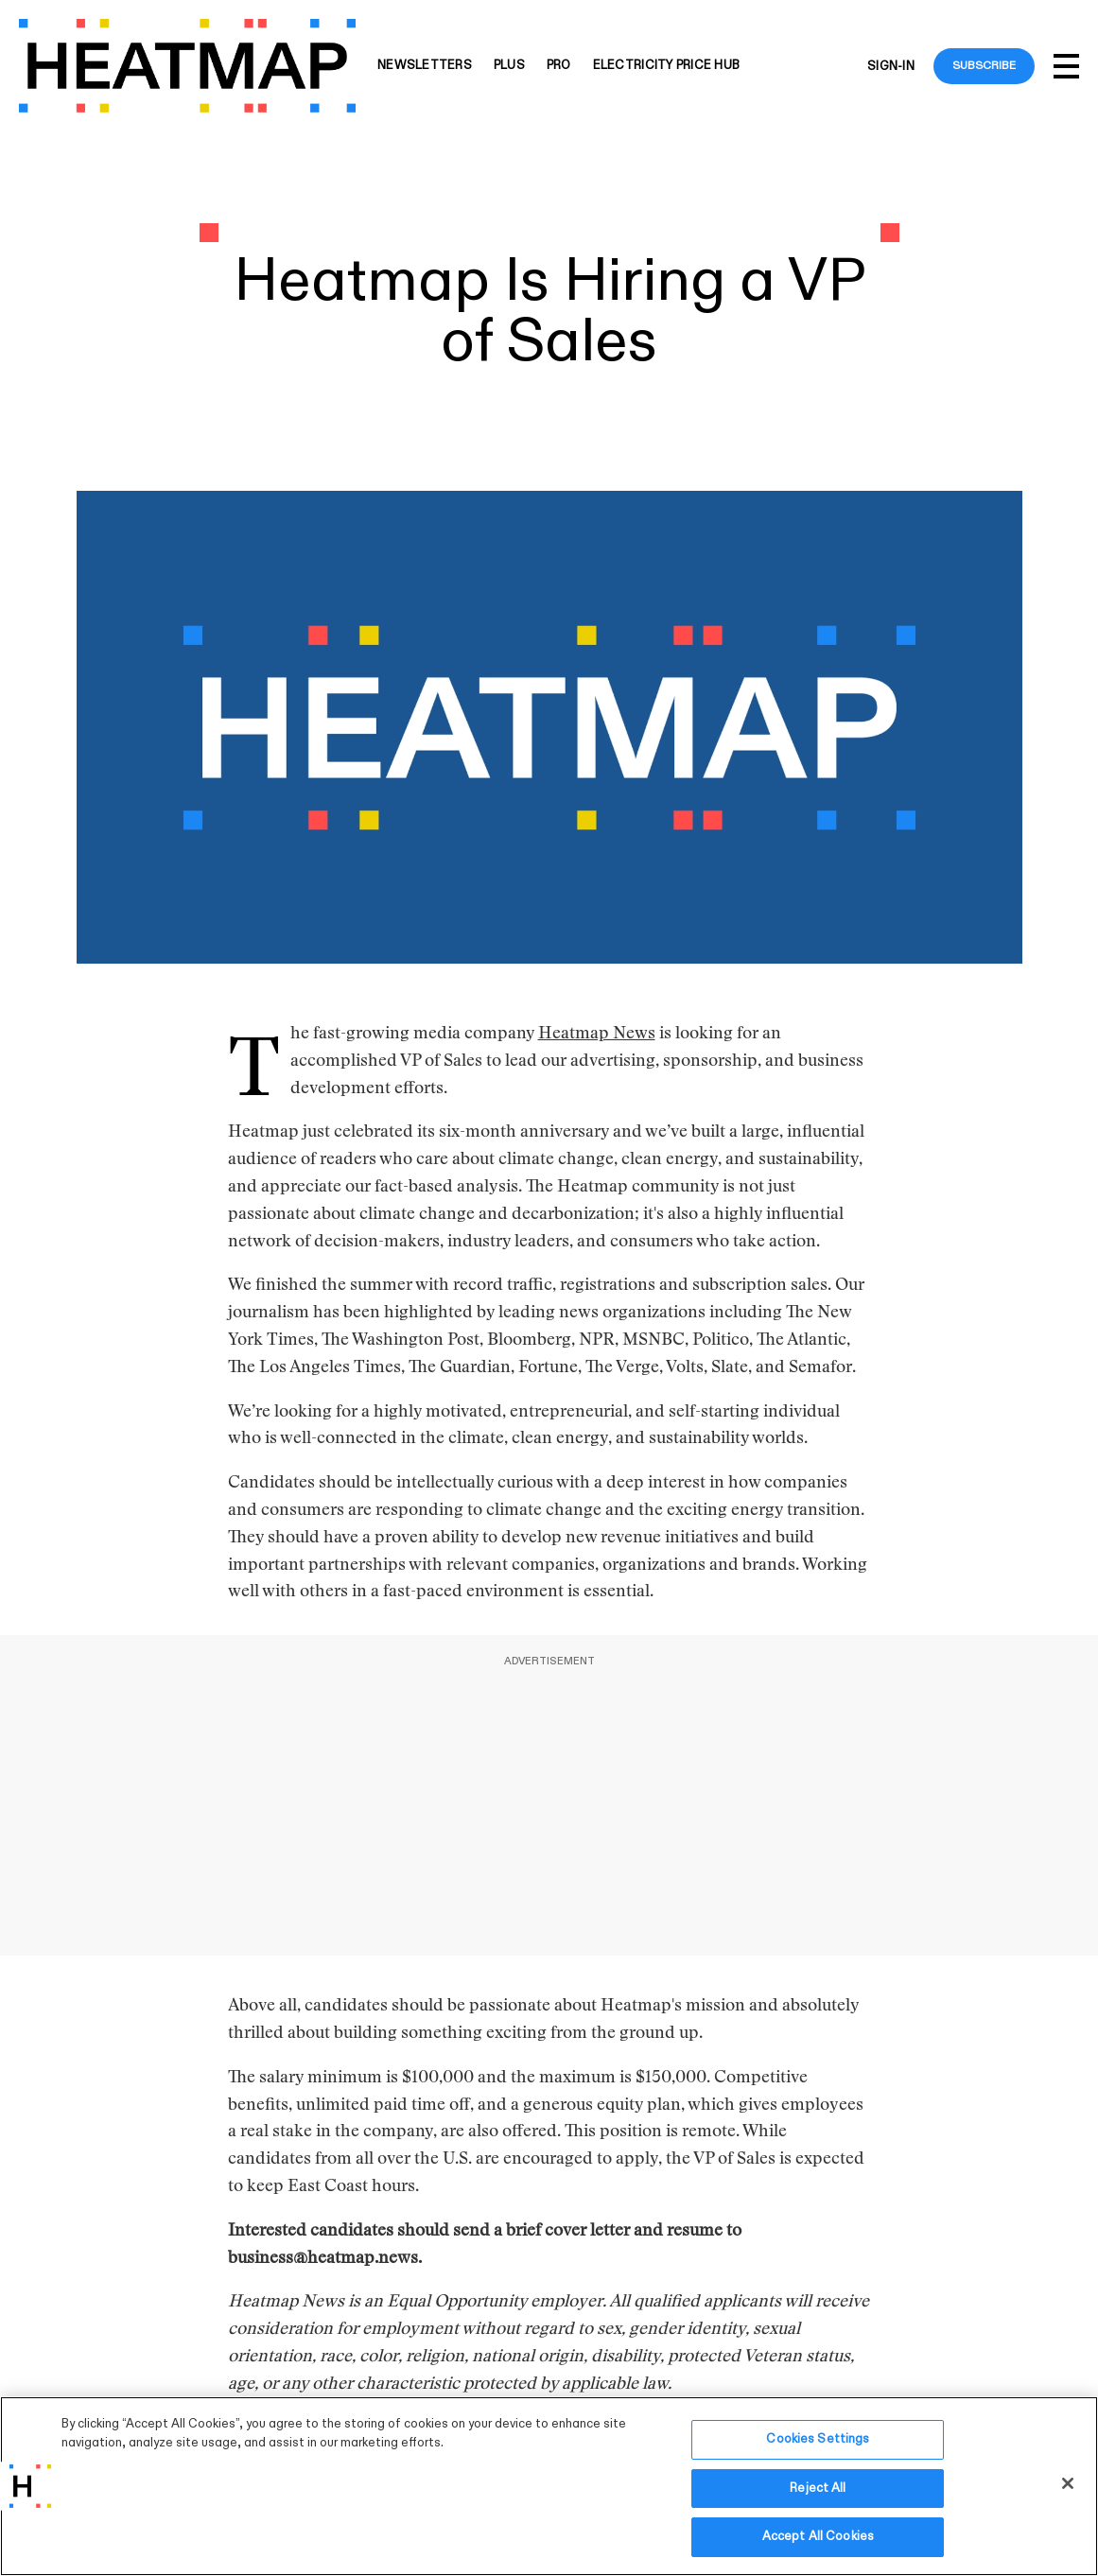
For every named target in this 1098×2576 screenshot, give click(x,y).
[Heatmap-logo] (187, 66)
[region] (549, 2486)
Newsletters (424, 66)
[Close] (1068, 2483)
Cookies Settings (817, 2438)
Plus (509, 66)
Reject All (817, 2488)
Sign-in (891, 66)
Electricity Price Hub (666, 66)
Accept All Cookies (818, 2536)
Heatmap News (596, 1034)
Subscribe (984, 65)
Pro (559, 66)
